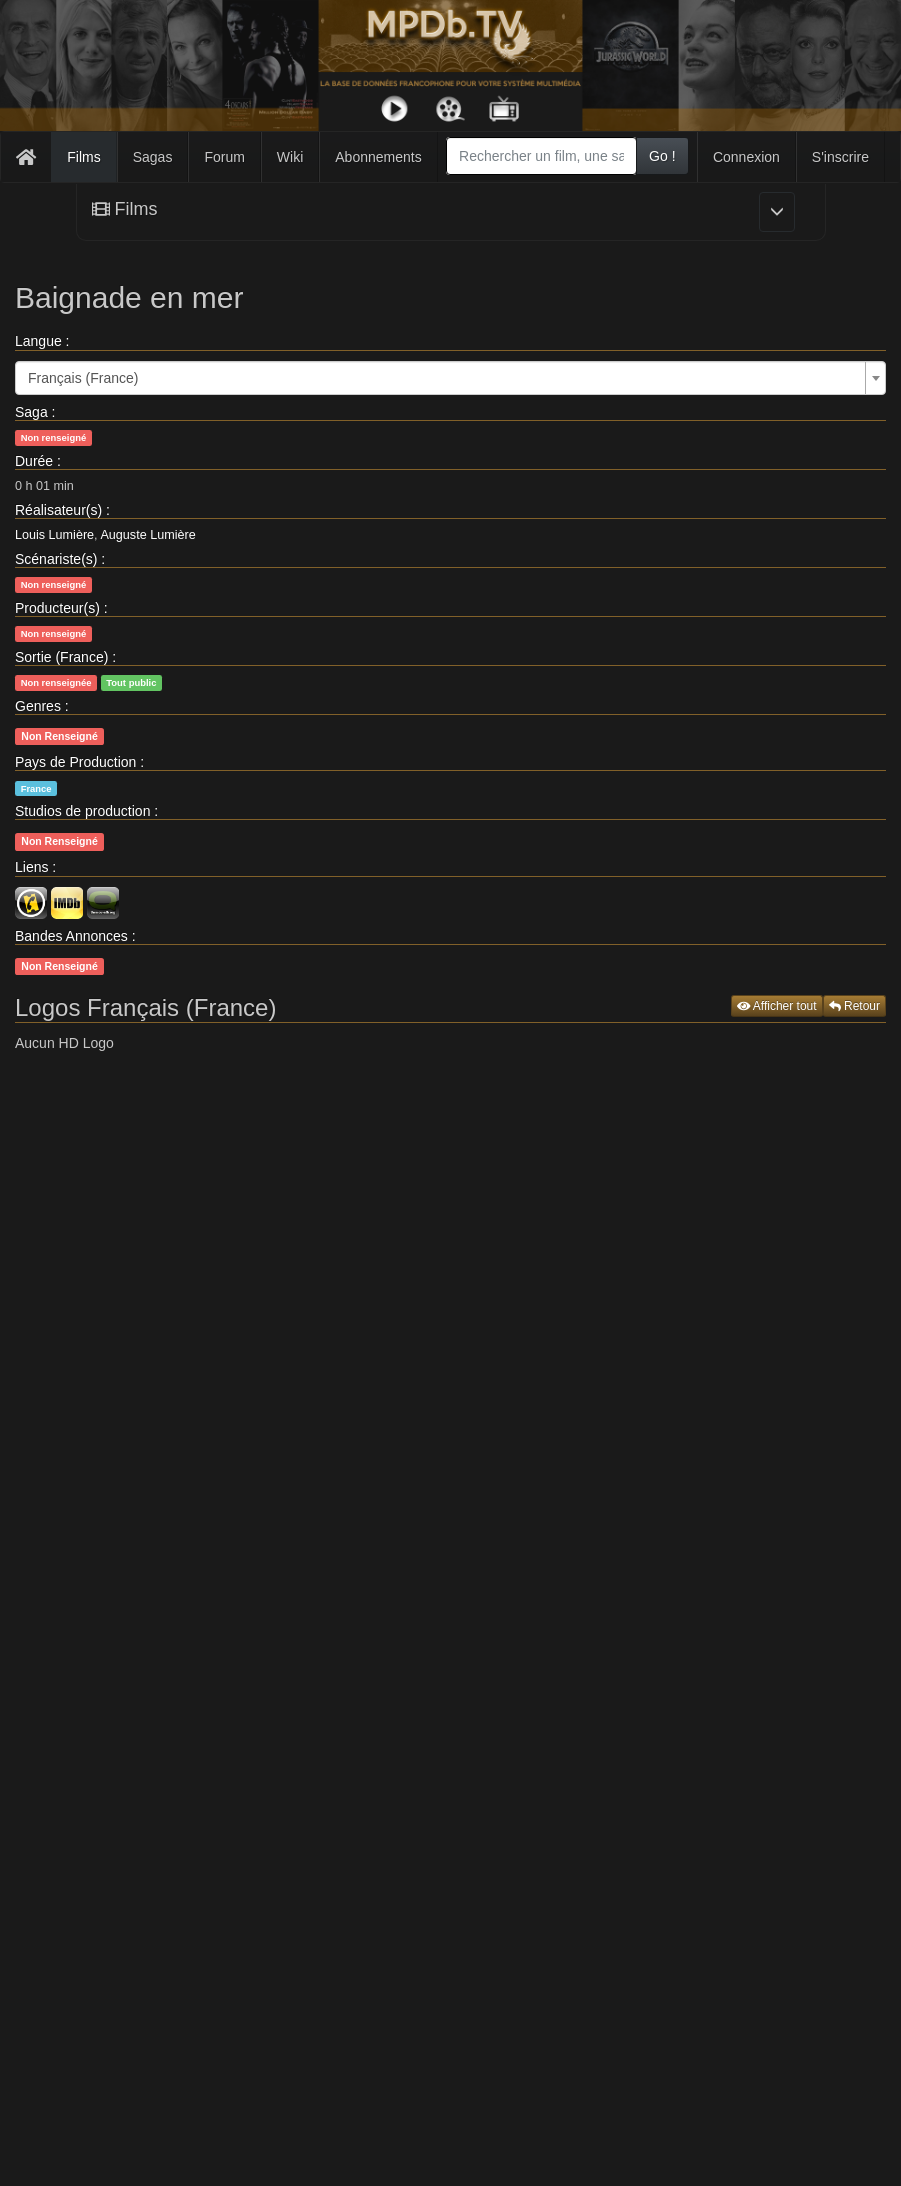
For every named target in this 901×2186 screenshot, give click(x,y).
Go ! (662, 156)
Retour (854, 1006)
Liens (31, 867)
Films (83, 157)
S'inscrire (840, 157)
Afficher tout (777, 1006)
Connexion (746, 157)
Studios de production (82, 811)
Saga (31, 412)
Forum (224, 157)
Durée (34, 461)
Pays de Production (75, 762)
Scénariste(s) (56, 559)
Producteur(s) (57, 608)
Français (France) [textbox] (83, 378)
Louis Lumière (54, 535)
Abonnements (378, 157)
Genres (38, 706)
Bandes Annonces (71, 936)
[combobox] (541, 156)
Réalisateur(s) (58, 510)
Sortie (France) (61, 657)
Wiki (290, 157)
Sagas (153, 157)
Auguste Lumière (147, 535)
